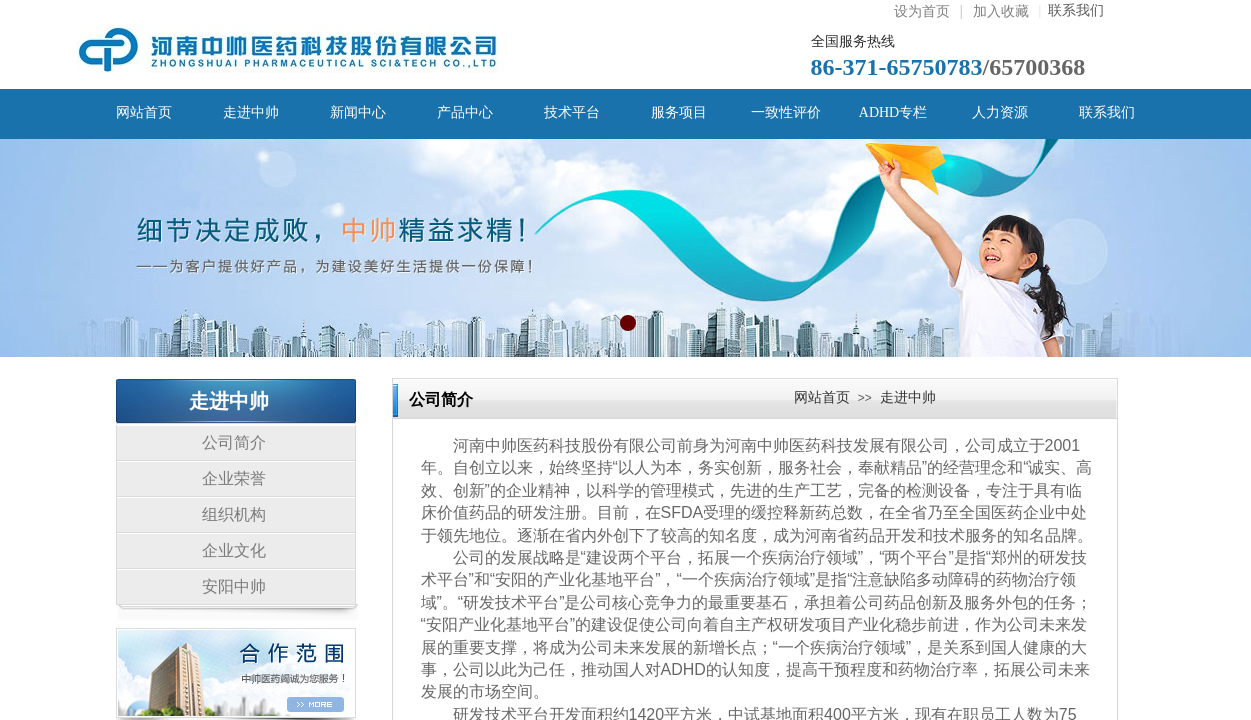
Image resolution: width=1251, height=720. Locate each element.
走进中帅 (908, 397)
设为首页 (922, 11)
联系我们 (1072, 10)
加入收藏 (1001, 11)
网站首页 (822, 397)
